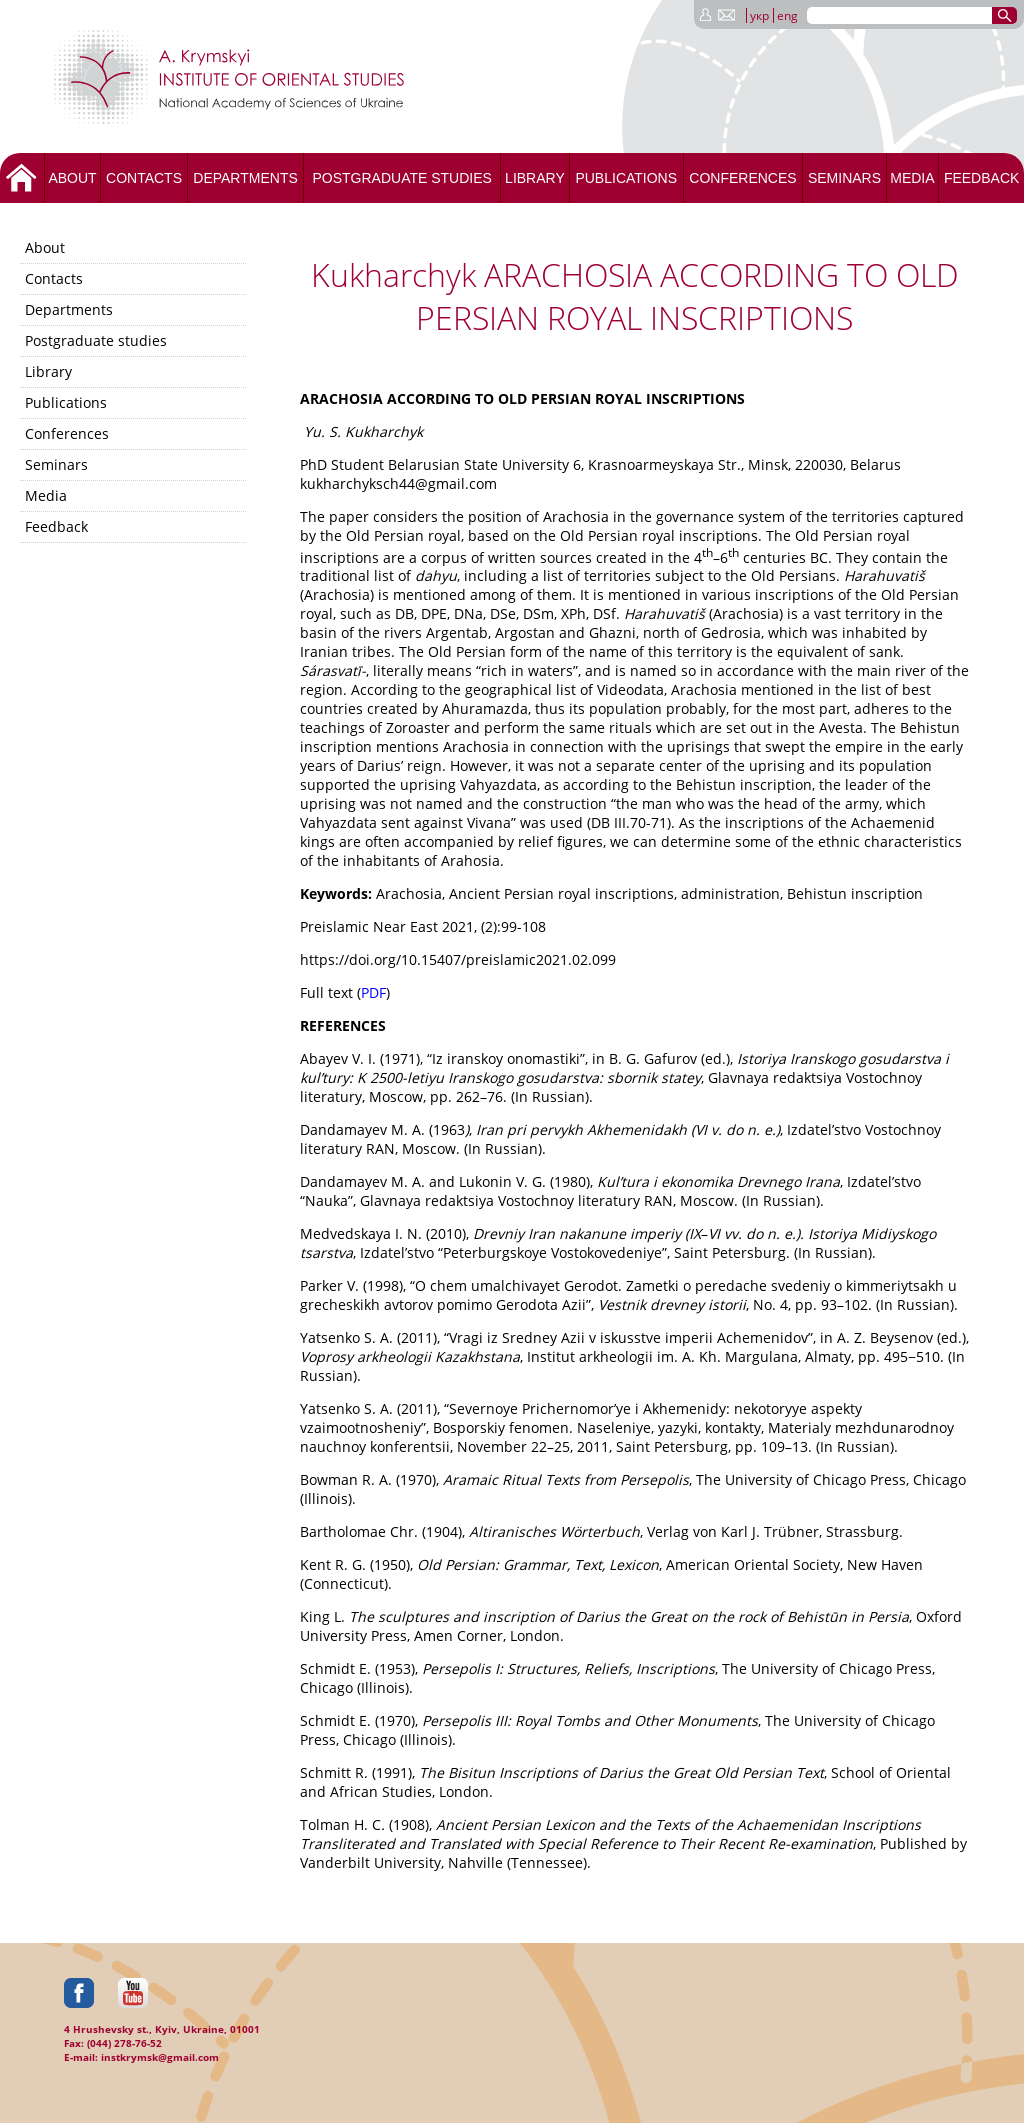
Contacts (144, 178)
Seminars (844, 178)
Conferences (742, 178)
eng (787, 15)
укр (759, 15)
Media (912, 178)
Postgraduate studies (401, 178)
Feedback (981, 178)
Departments (245, 178)
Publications (626, 178)
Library (535, 178)
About (72, 178)
